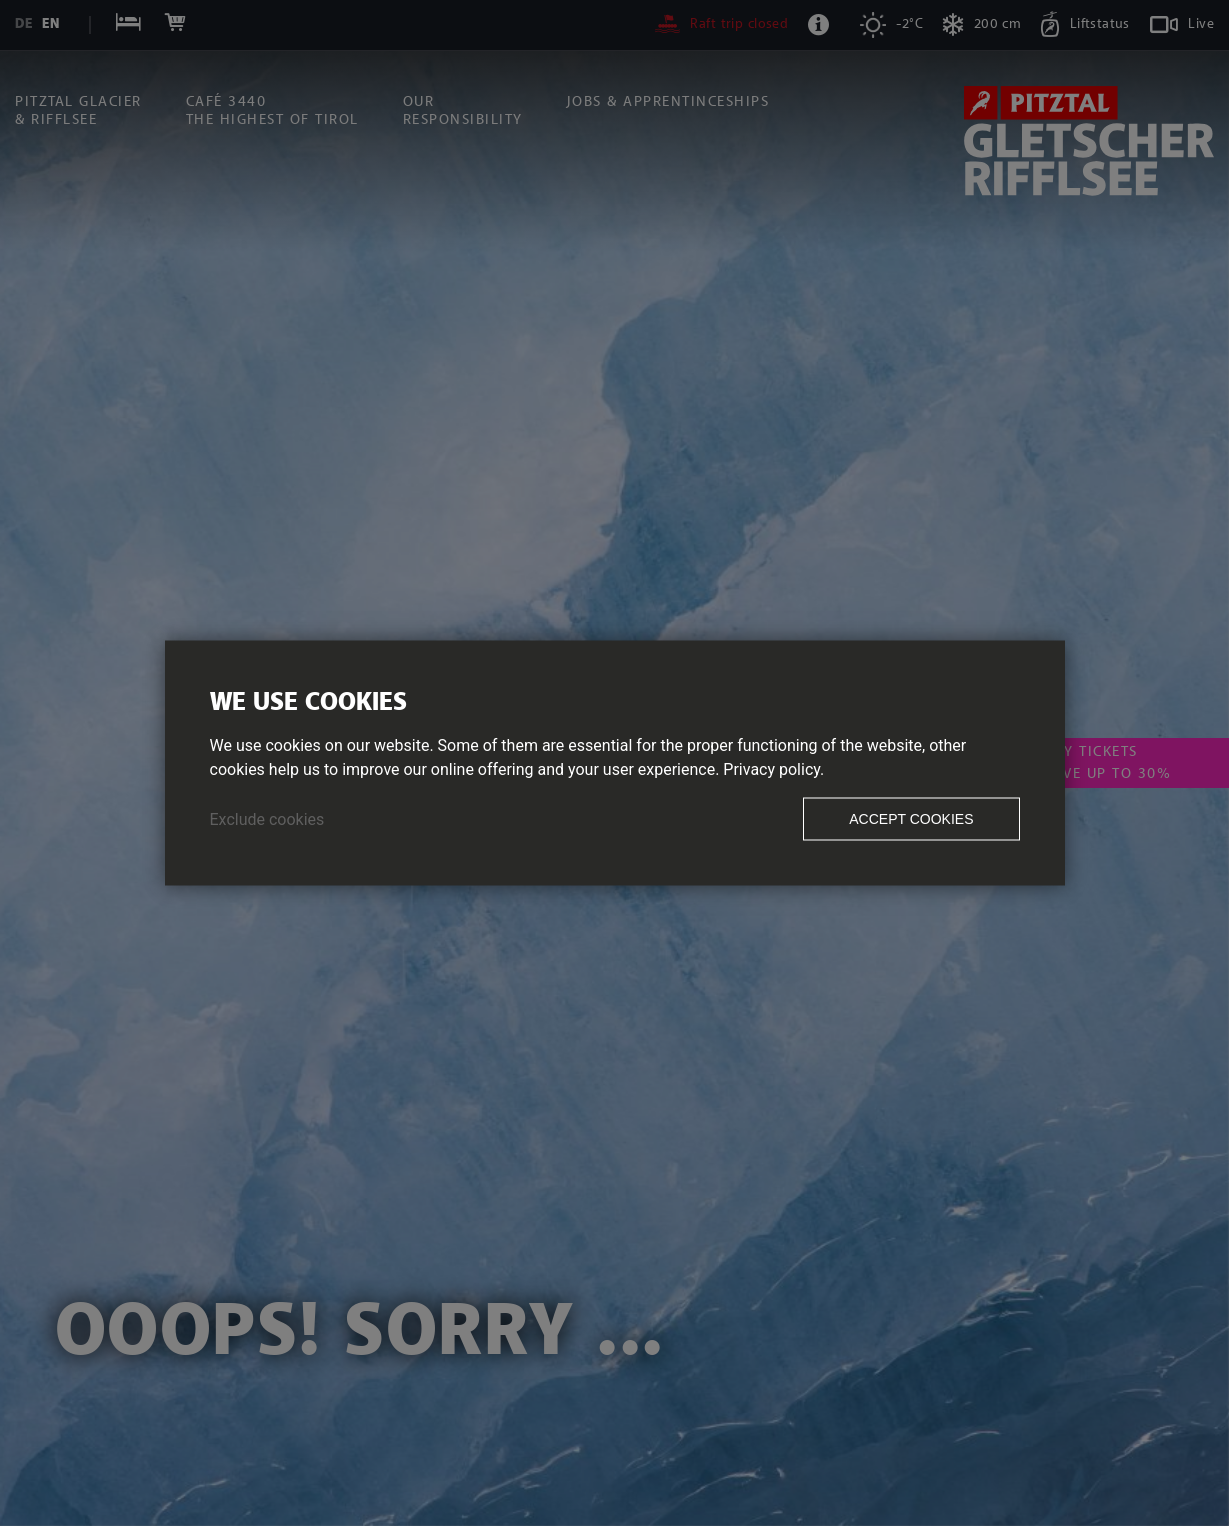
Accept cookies (911, 819)
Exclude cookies (267, 819)
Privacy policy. (773, 769)
